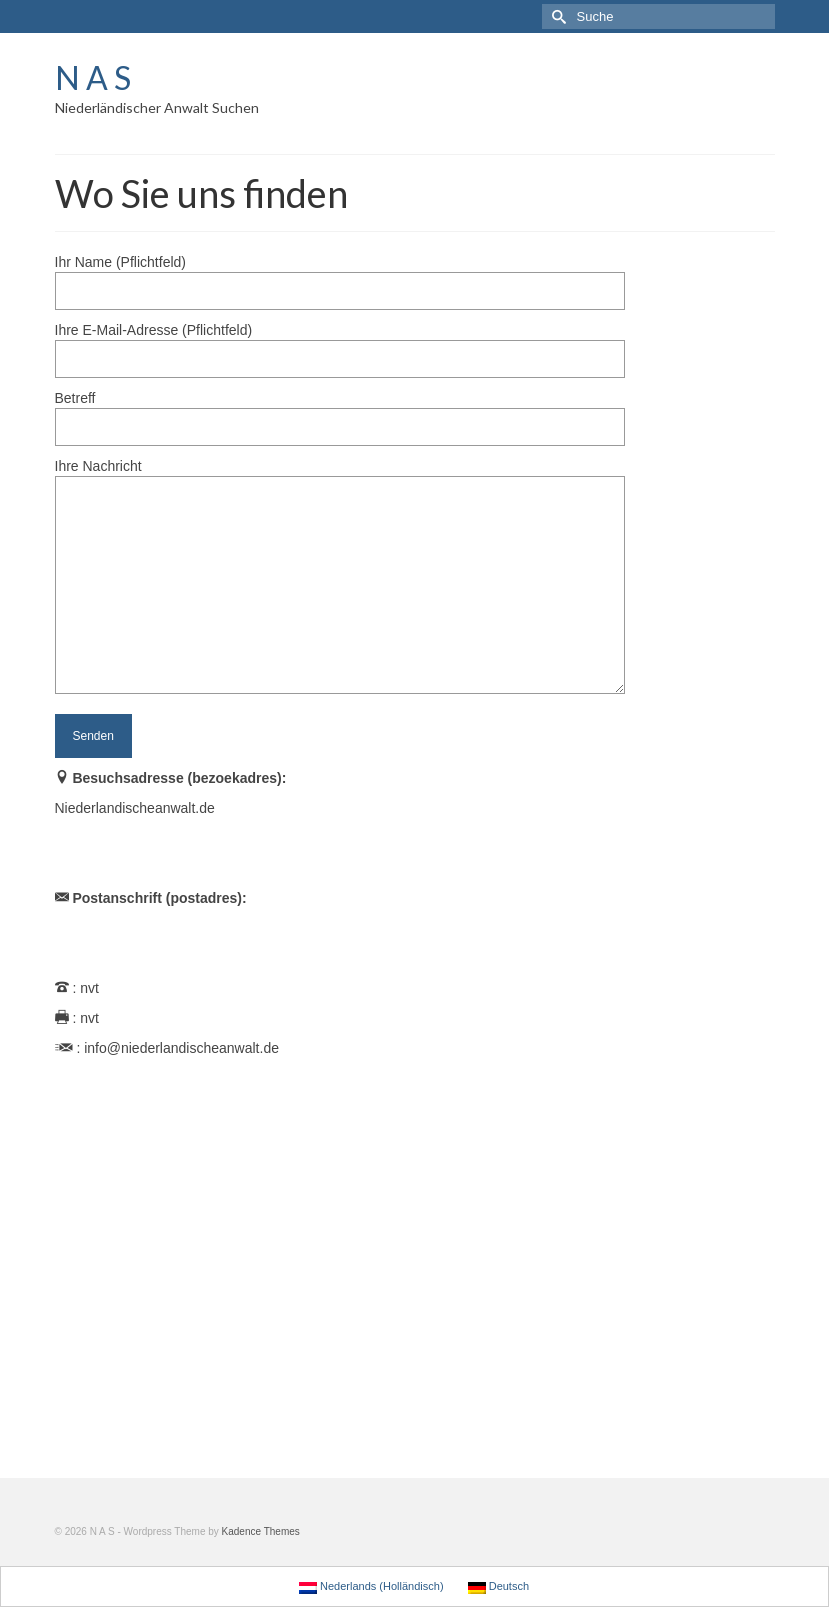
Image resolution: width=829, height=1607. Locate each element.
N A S (93, 77)
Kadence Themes (261, 1531)
